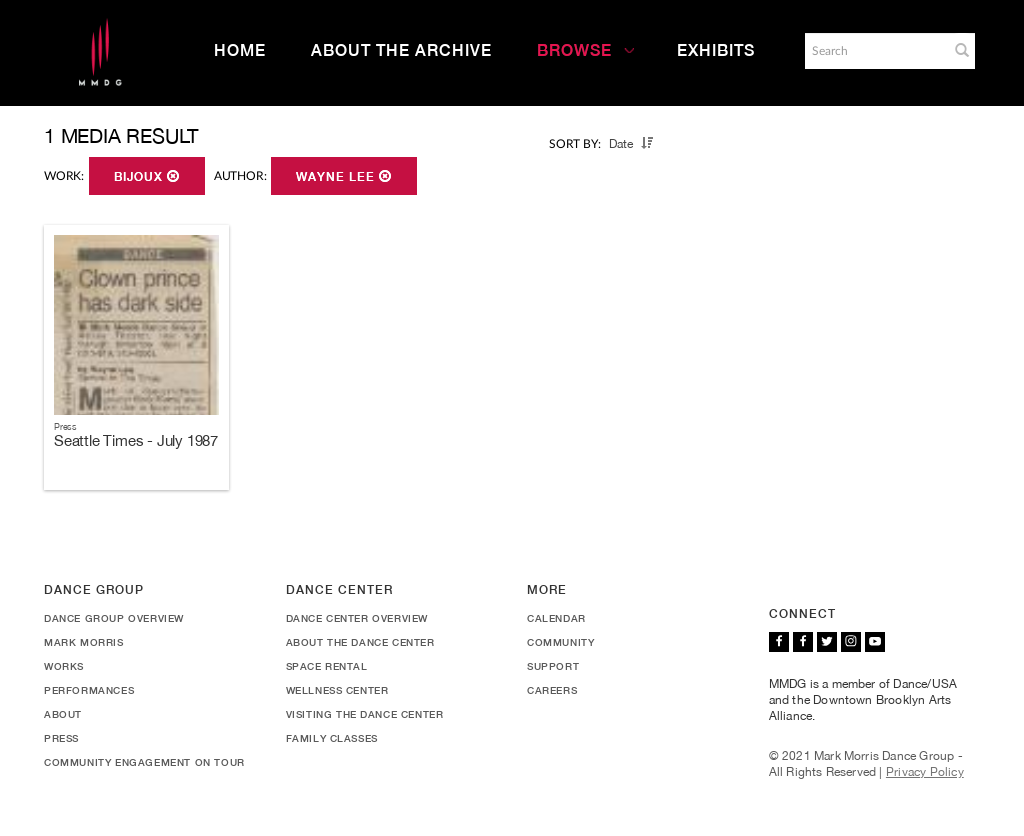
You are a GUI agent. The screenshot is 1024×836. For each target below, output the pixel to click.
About (63, 714)
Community (560, 642)
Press (61, 738)
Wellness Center (337, 690)
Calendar (556, 618)
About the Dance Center (360, 642)
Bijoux (147, 177)
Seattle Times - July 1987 (136, 440)
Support (553, 666)
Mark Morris (84, 642)
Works (64, 666)
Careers (552, 690)
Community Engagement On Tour (144, 762)
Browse (586, 50)
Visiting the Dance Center (365, 714)
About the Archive (401, 50)
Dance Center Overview (357, 618)
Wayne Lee (344, 177)
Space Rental (327, 666)
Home (240, 50)
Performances (89, 690)
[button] (962, 50)
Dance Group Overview (114, 618)
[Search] (875, 51)
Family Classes (332, 738)
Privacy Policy (925, 772)
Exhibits (716, 50)
